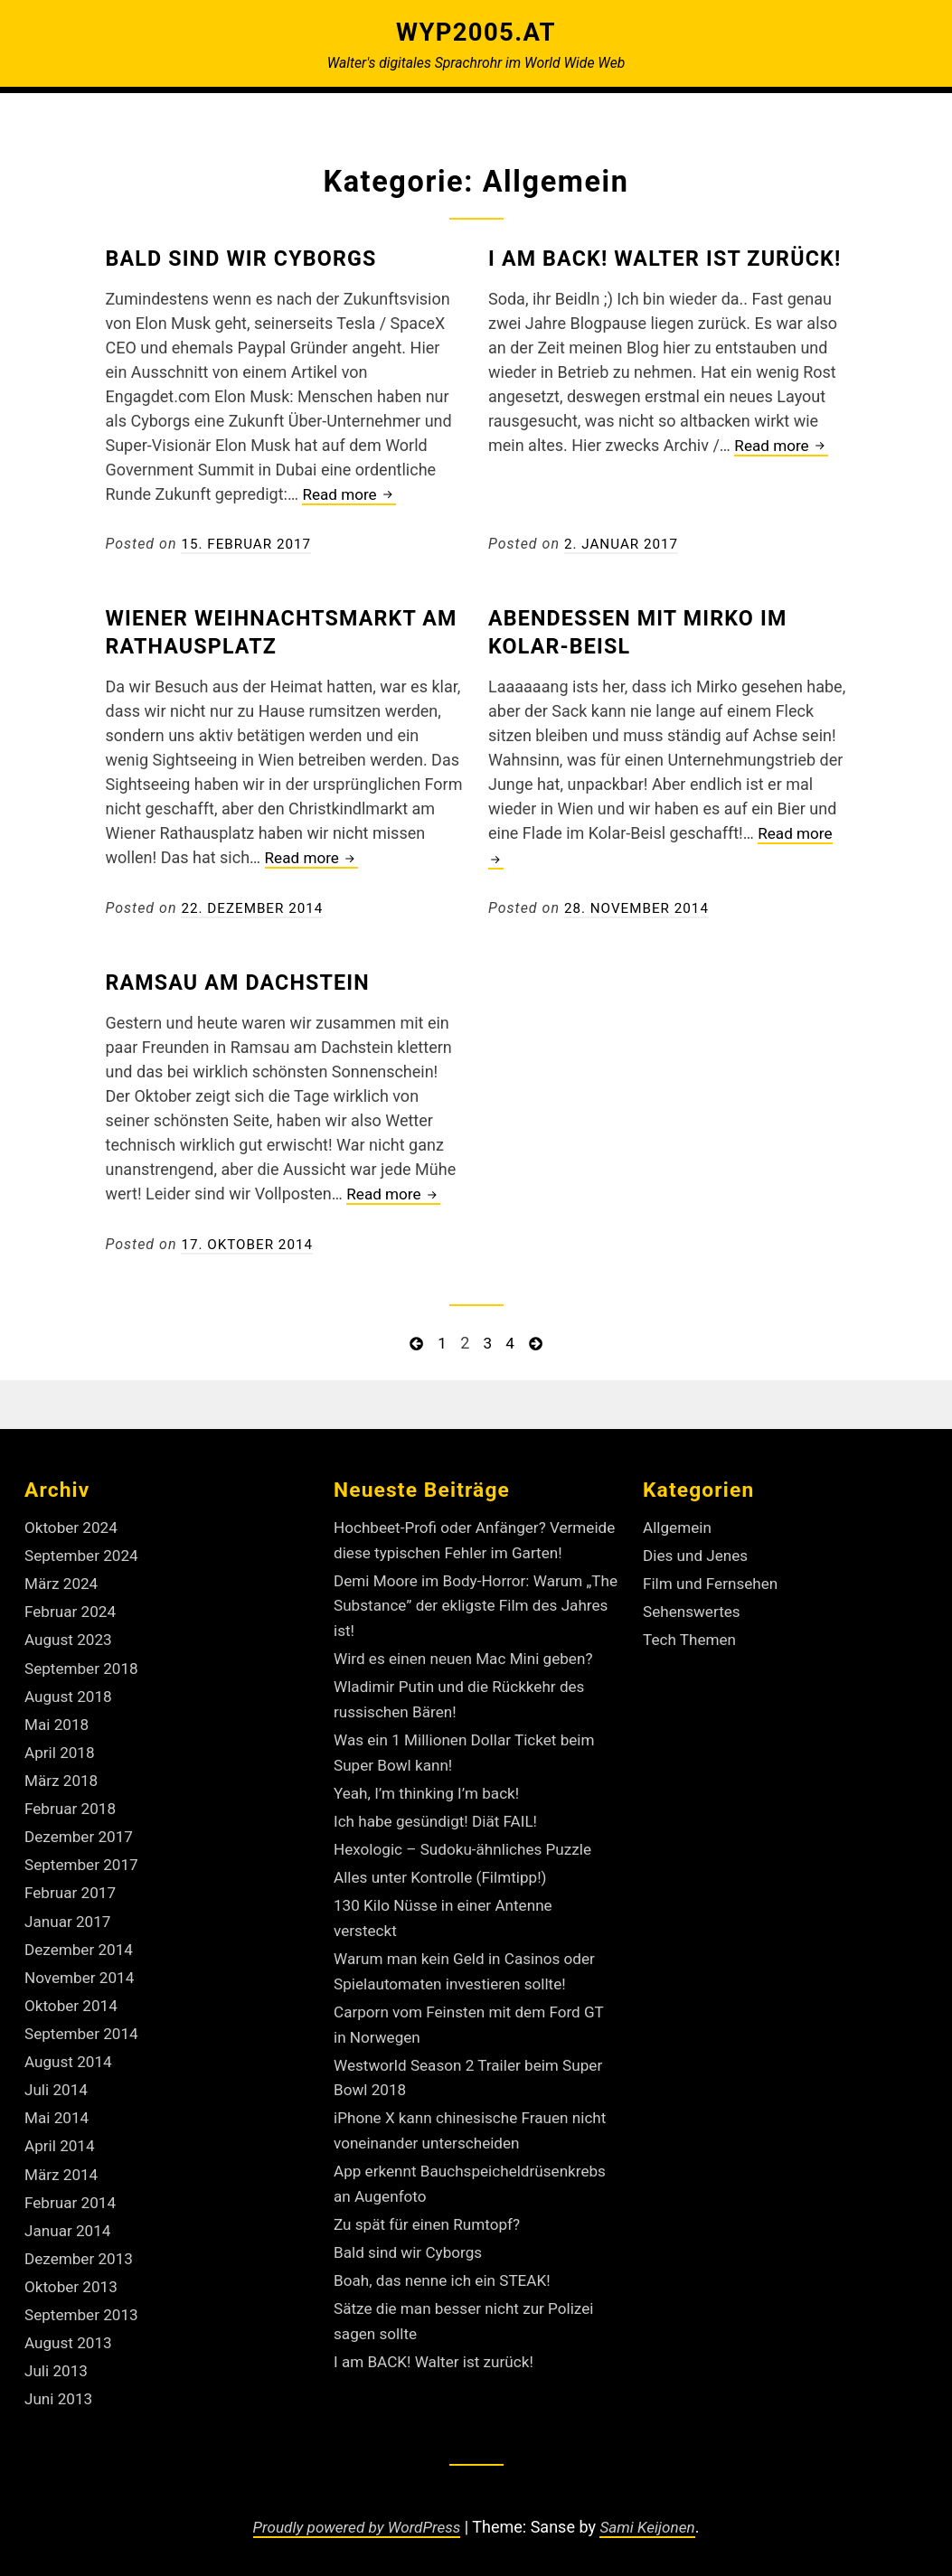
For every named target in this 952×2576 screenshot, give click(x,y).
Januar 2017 (69, 1908)
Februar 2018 (72, 1798)
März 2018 (62, 1771)
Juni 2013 (60, 2376)
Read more (351, 494)
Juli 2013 (57, 2349)
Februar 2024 (72, 1605)
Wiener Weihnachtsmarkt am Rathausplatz (277, 630)
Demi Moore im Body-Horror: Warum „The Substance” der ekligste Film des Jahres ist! (470, 1624)
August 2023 (70, 1633)
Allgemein (679, 1523)
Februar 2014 (72, 2184)
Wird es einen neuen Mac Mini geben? (470, 1676)
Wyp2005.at (475, 31)
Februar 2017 (72, 1881)
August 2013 (70, 2321)
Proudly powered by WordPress (354, 2514)
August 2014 (70, 2046)
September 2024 (84, 1550)
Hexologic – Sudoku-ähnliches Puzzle (469, 1862)
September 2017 (84, 1853)
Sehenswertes (694, 1605)
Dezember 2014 (81, 1936)
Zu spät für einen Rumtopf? (432, 2253)
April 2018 (61, 1744)
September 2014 (84, 2018)
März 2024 (62, 1578)
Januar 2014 (69, 2211)
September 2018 (84, 1660)
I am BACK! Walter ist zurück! (438, 2388)
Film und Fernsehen (714, 1578)
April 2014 (61, 2129)
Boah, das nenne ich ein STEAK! (447, 2308)
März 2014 (62, 2156)
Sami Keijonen (653, 2514)
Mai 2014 (58, 2101)
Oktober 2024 (73, 1523)
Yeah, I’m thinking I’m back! (431, 1807)
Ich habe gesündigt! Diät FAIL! (441, 1835)
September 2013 (84, 2294)
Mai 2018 (58, 1715)
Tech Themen (691, 1633)
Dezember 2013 (81, 2239)
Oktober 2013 (73, 2266)
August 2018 (70, 1688)
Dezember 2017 (81, 1826)
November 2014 (82, 1963)
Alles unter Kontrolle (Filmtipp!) (446, 1890)
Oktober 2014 (73, 1991)
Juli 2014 (57, 2073)
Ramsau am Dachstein (251, 979)
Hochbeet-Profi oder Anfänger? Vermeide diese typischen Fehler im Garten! (461, 1548)
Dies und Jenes (698, 1550)
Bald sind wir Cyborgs (255, 256)
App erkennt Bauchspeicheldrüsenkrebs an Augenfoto (442, 2201)
